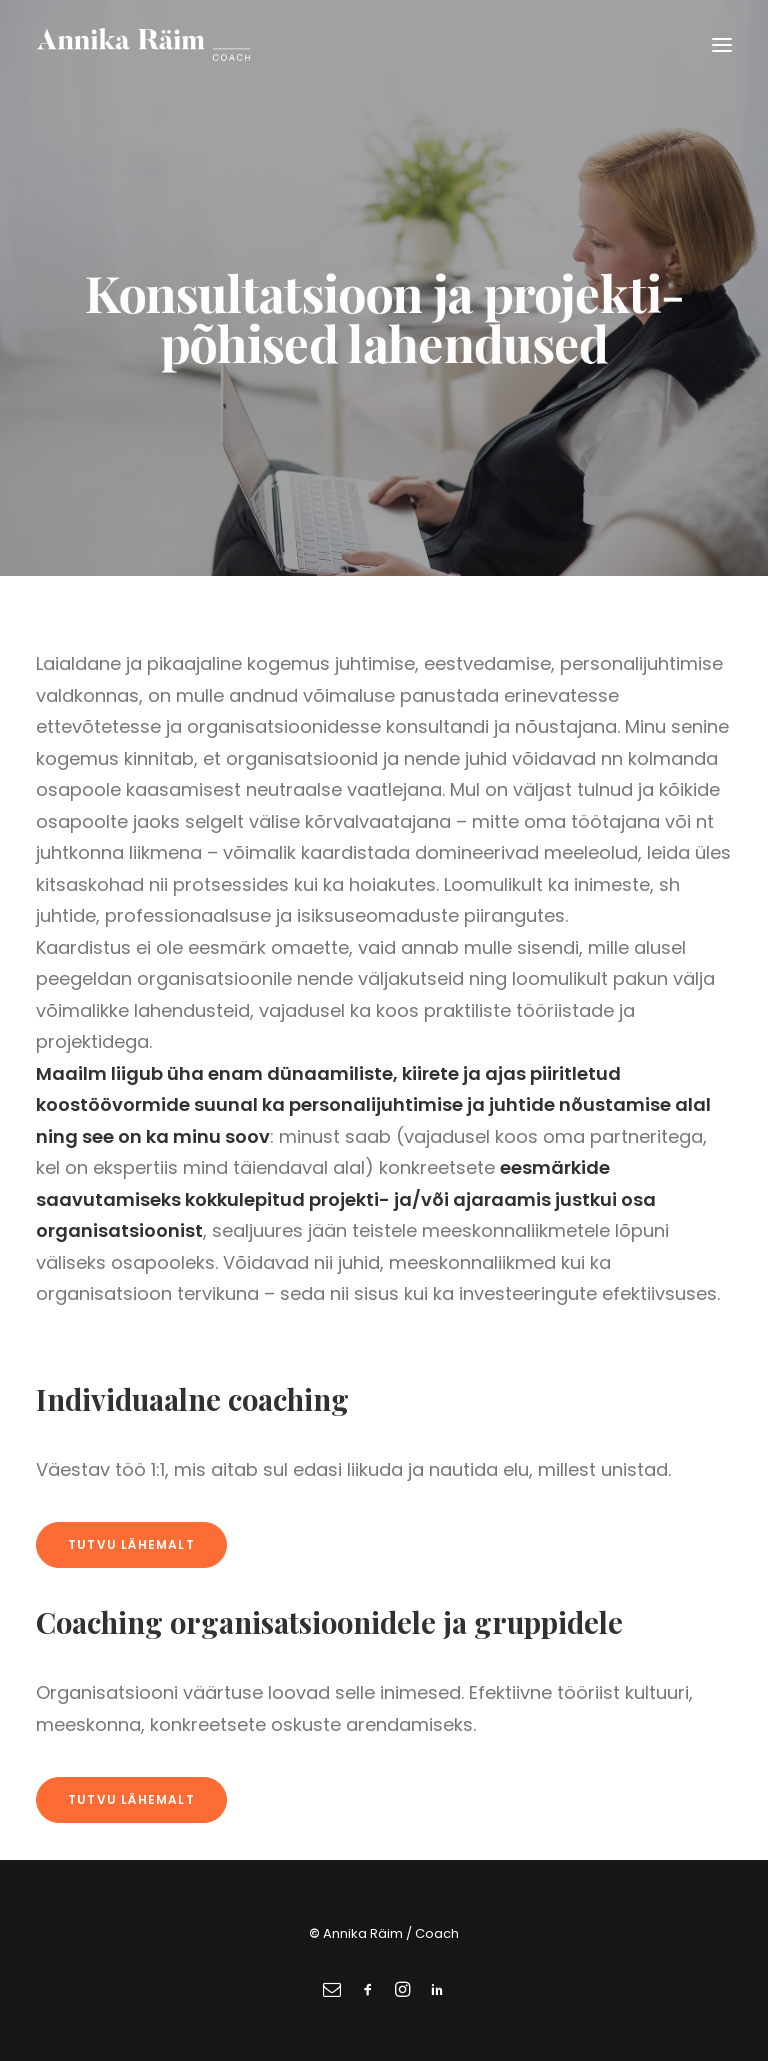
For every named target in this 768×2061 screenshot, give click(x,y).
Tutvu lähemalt (131, 1544)
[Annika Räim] (143, 44)
